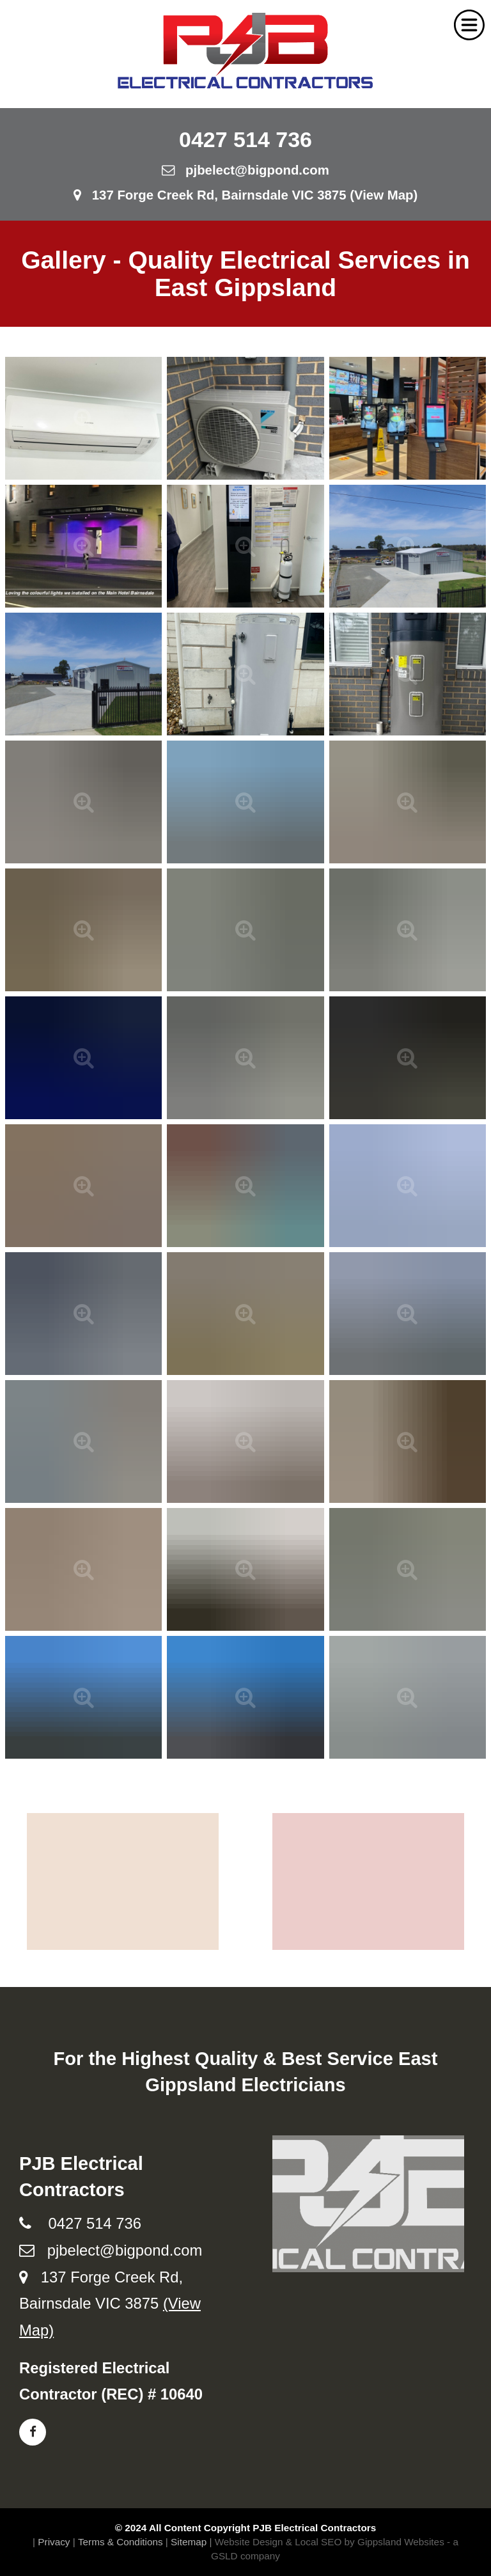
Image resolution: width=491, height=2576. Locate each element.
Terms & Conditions (120, 2541)
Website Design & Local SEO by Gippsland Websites (329, 2541)
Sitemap (189, 2541)
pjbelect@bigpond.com (245, 170)
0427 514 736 (245, 139)
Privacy (54, 2541)
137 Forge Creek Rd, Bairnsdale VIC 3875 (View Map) (246, 195)
